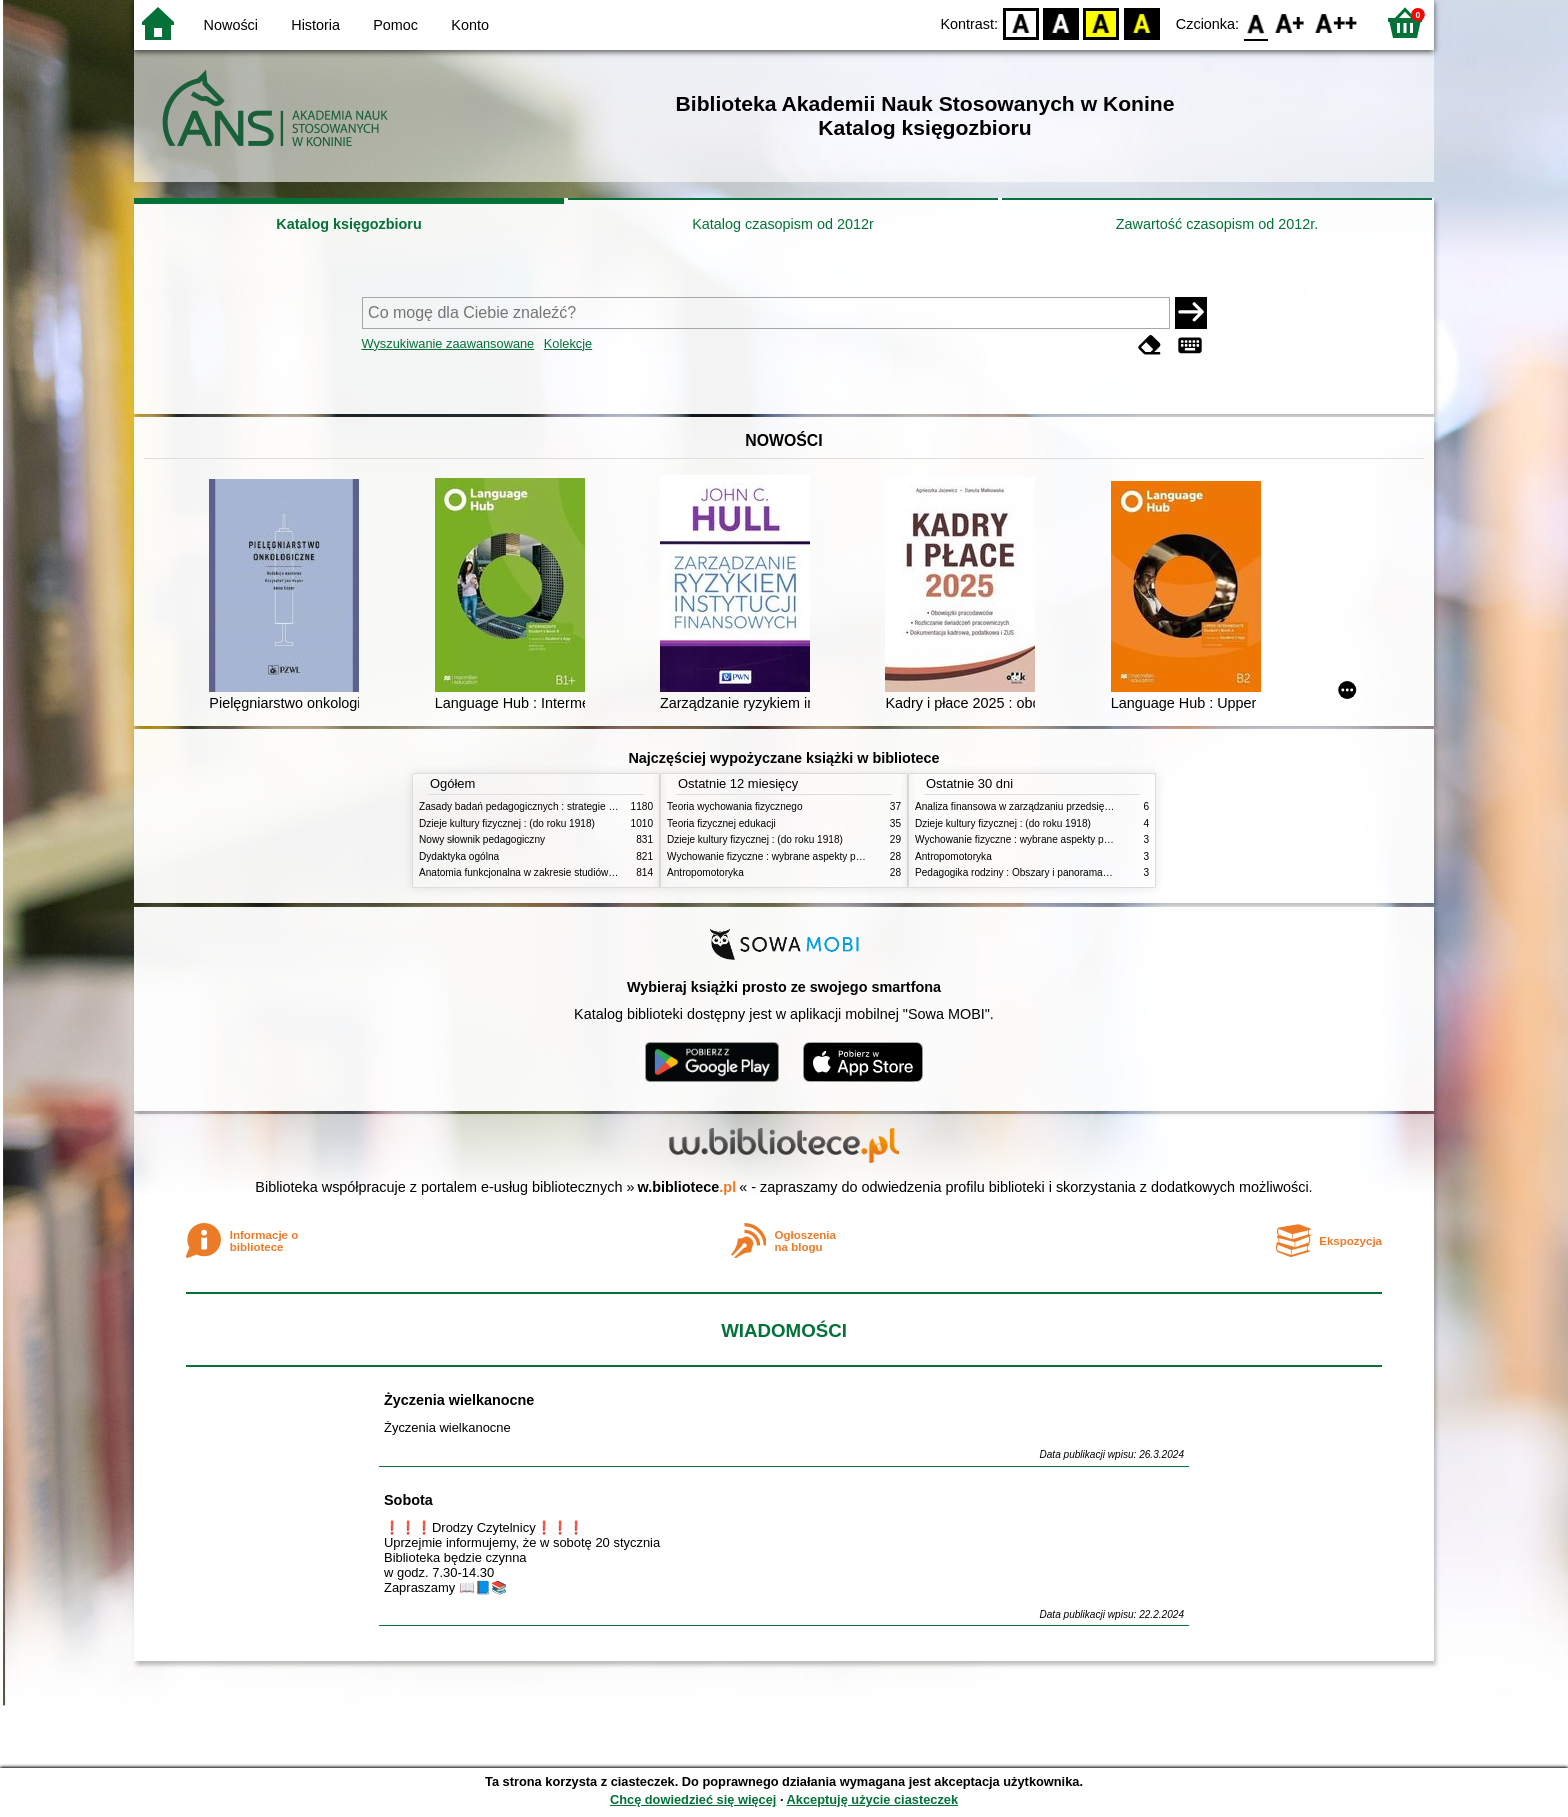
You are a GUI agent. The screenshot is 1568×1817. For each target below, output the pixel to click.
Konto (470, 25)
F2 (1336, 22)
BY (1141, 22)
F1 (1290, 22)
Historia (315, 25)
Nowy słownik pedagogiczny (482, 839)
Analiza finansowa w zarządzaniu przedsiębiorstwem (1032, 806)
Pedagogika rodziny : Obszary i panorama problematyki (1039, 872)
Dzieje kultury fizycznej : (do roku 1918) (507, 823)
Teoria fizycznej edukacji (721, 823)
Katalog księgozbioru (349, 224)
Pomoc (395, 25)
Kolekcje (568, 343)
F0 (1255, 22)
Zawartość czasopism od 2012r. (1217, 224)
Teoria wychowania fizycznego (735, 806)
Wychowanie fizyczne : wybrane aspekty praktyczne (783, 856)
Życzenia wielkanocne (459, 1400)
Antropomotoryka (705, 872)
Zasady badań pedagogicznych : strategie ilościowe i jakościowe (562, 806)
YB (1101, 22)
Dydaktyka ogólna (459, 856)
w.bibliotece (687, 1187)
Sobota (408, 1500)
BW (1061, 22)
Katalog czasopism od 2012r (783, 224)
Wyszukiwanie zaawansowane (448, 343)
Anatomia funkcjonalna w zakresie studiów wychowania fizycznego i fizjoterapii (594, 872)
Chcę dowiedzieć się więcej (693, 1799)
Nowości (231, 25)
